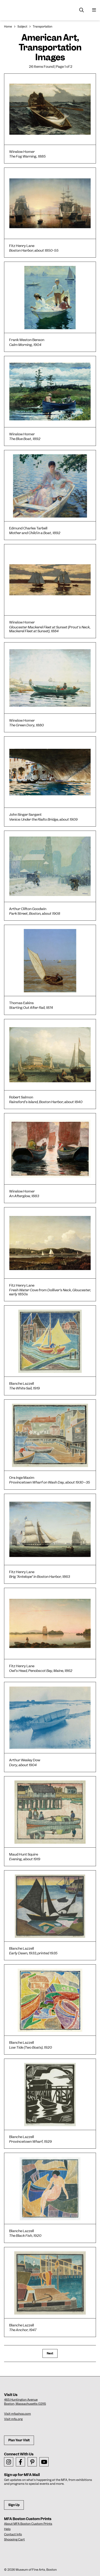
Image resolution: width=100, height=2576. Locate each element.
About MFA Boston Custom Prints (28, 2524)
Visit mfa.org (13, 2419)
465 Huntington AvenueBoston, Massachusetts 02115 (25, 2402)
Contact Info (13, 2534)
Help (7, 2529)
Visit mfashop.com (17, 2414)
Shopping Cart (14, 2539)
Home (8, 26)
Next (50, 2353)
